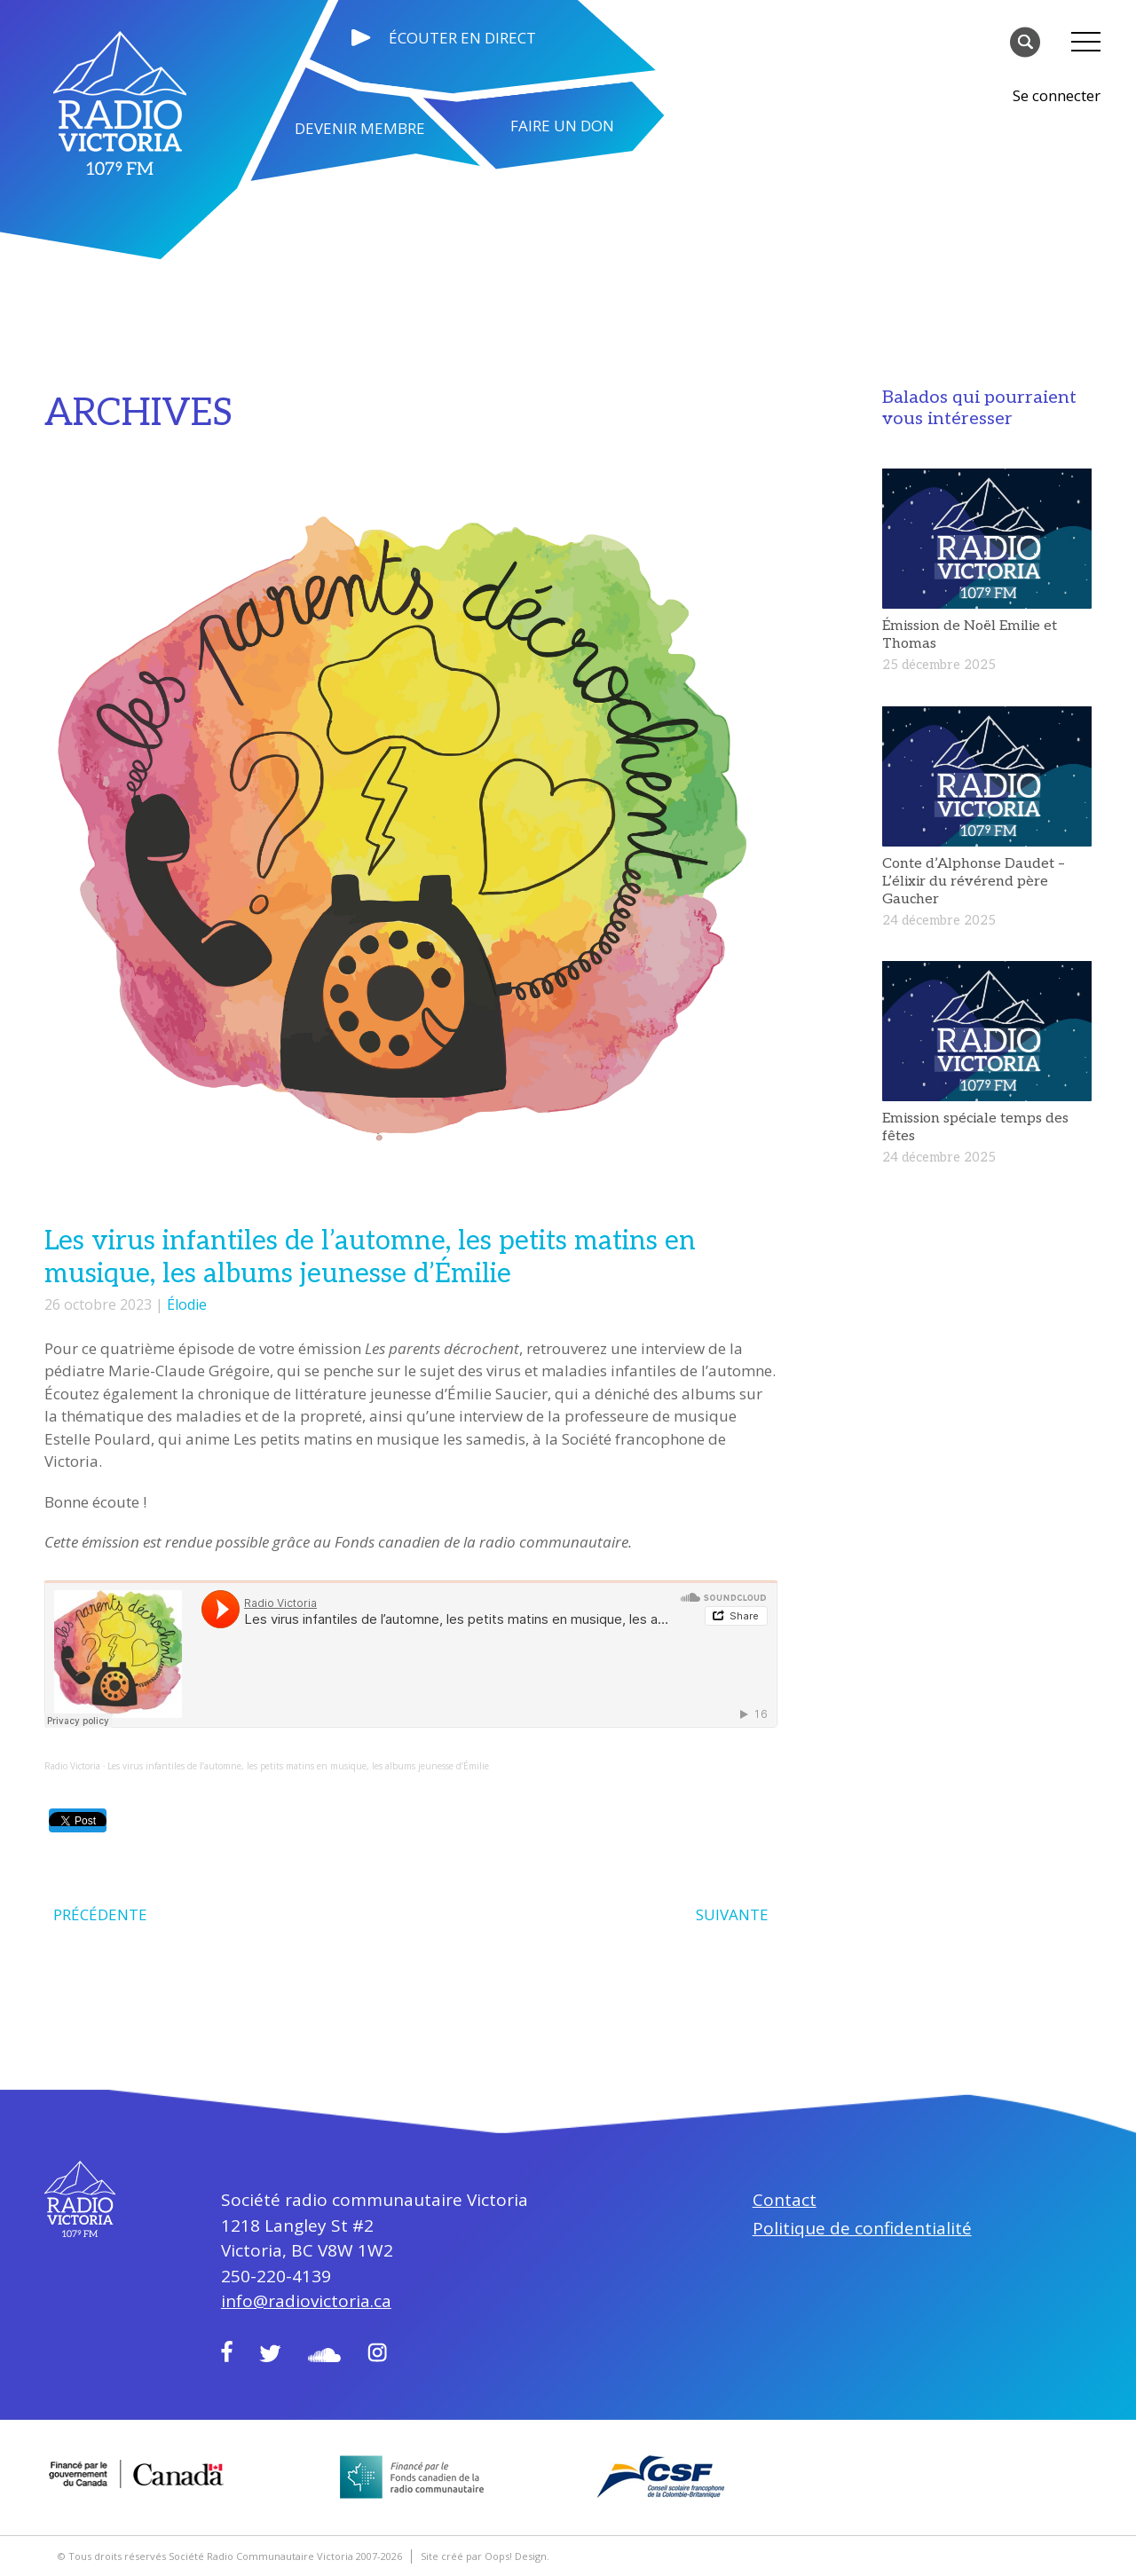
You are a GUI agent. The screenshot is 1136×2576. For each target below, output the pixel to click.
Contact (784, 2199)
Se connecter (1056, 95)
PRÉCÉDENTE (100, 1914)
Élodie (187, 1304)
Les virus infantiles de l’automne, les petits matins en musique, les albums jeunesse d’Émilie (298, 1766)
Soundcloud (324, 2355)
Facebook (227, 2351)
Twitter (270, 2353)
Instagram (377, 2352)
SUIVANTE (732, 1914)
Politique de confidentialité (862, 2228)
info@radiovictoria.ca (306, 2300)
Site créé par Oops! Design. (485, 2556)
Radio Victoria (72, 1766)
